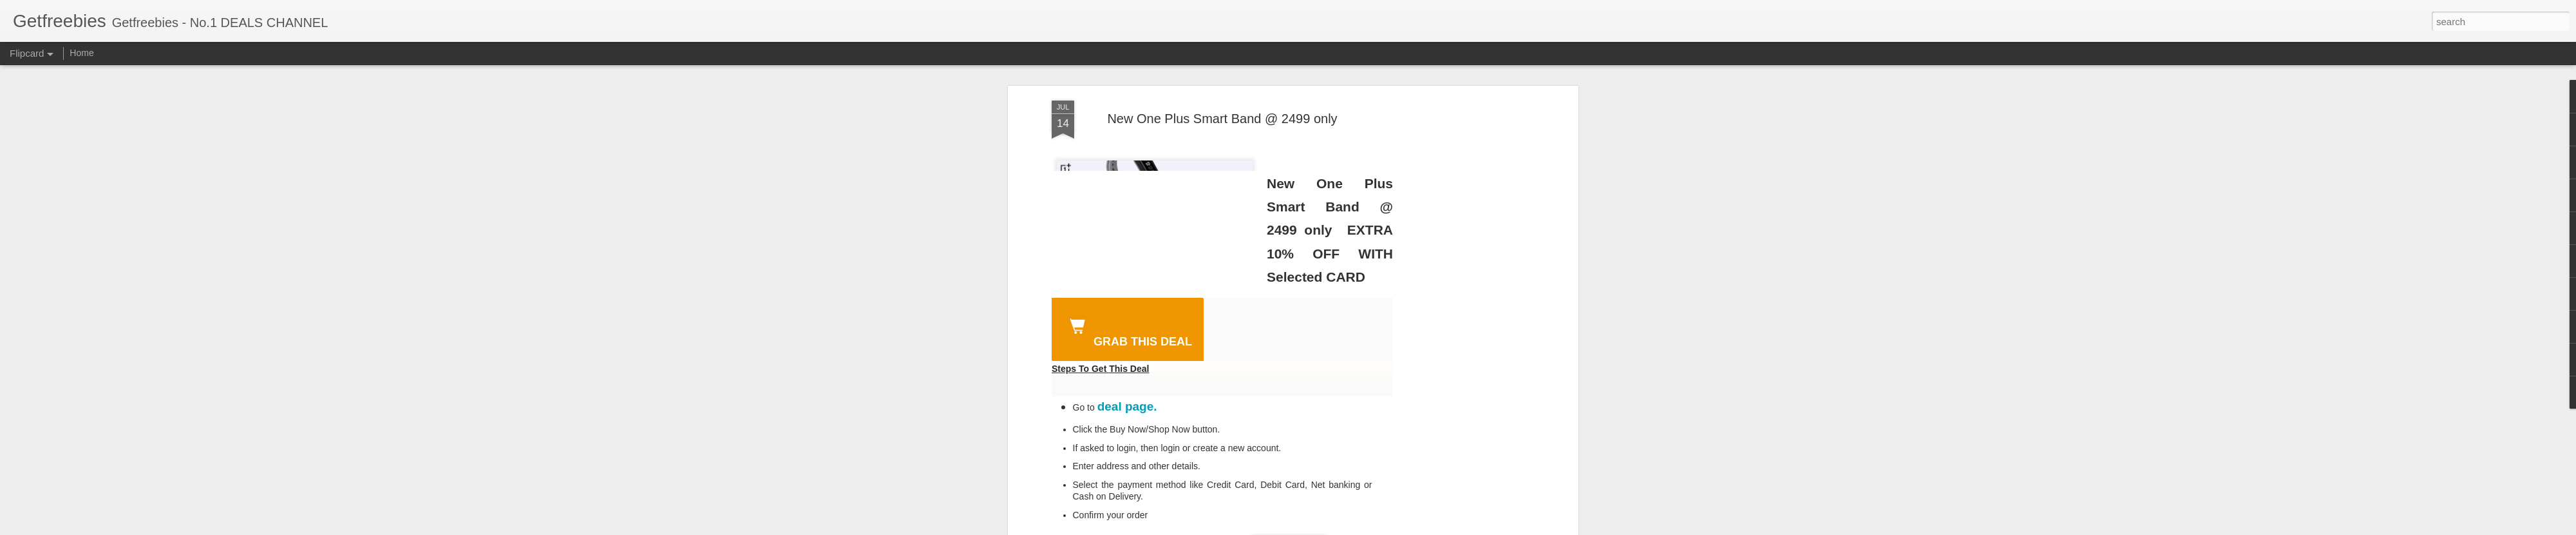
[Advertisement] (1463, 303)
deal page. (1127, 406)
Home (81, 53)
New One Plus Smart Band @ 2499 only (1222, 119)
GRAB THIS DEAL (1128, 330)
